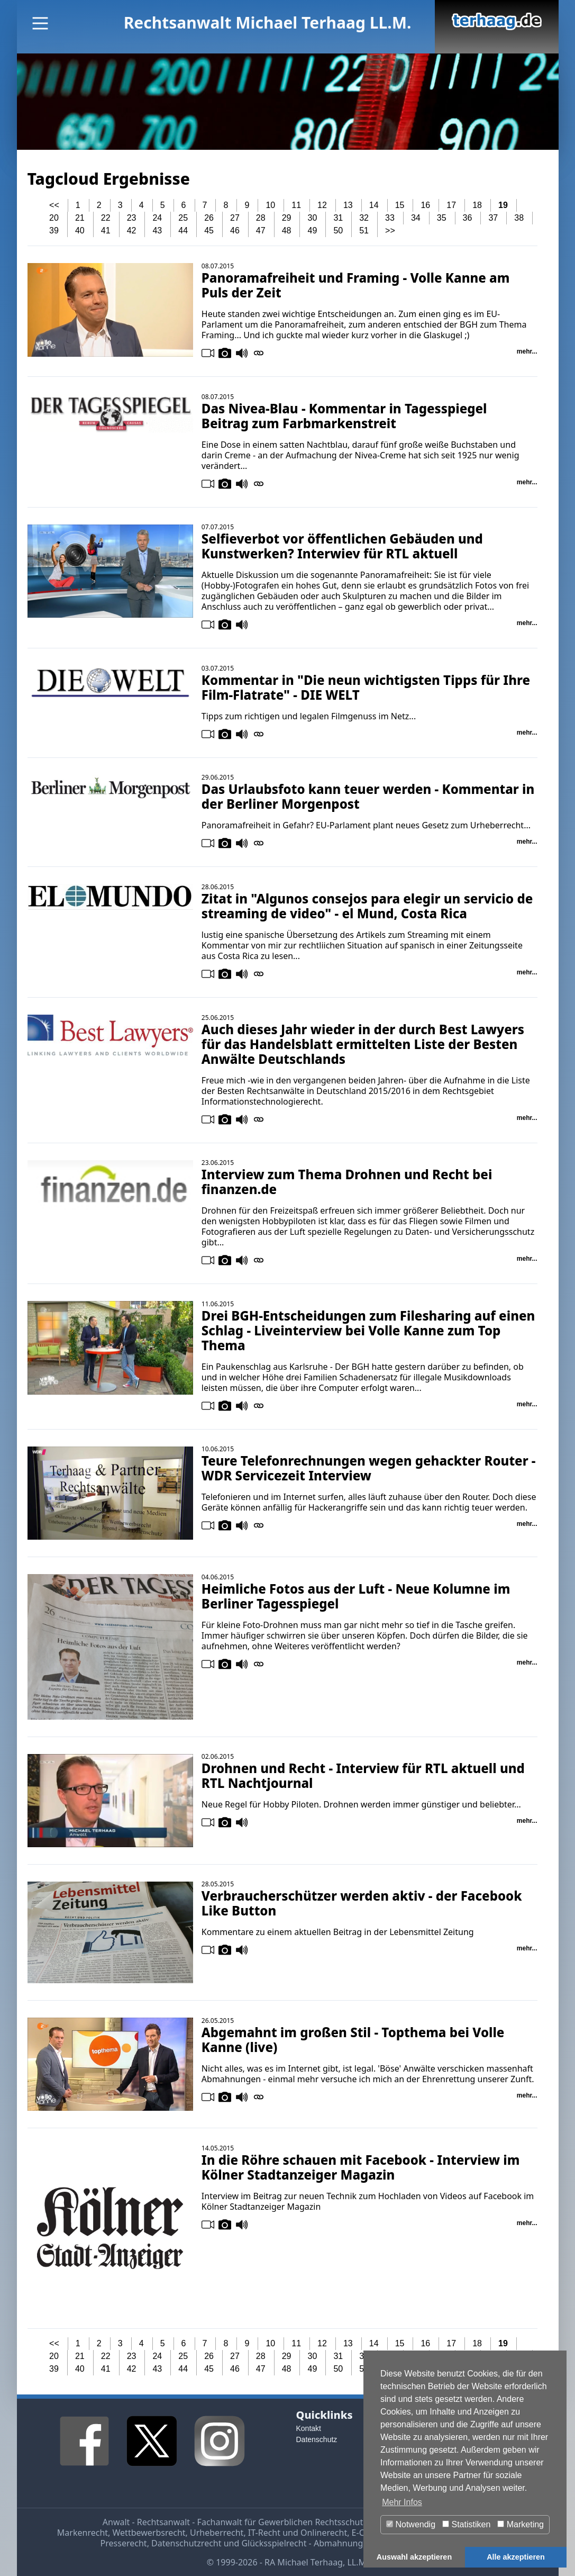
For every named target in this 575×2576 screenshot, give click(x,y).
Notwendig (410, 2524)
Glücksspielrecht (273, 2543)
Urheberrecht (216, 2532)
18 (477, 205)
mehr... (527, 351)
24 (157, 217)
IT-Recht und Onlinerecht (297, 2532)
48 (286, 230)
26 (209, 217)
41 (106, 230)
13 (348, 205)
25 (183, 217)
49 (312, 230)
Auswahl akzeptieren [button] (414, 2557)
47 (261, 230)
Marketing (520, 2524)
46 (235, 230)
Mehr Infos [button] (402, 2502)
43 (157, 230)
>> (390, 230)
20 (54, 217)
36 (467, 217)
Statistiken (466, 2524)
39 (54, 230)
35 (441, 217)
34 (416, 217)
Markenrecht (82, 2532)
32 (364, 217)
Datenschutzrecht (186, 2543)
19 (503, 205)
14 (374, 205)
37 (493, 217)
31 (338, 217)
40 (80, 230)
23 (131, 217)
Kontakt (308, 2428)
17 (451, 205)
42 (131, 230)
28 (261, 217)
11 (296, 205)
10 (270, 205)
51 (364, 230)
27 (235, 217)
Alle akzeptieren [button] (516, 2557)
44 (183, 230)
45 (209, 230)
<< (54, 205)
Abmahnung (338, 2543)
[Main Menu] (40, 23)
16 (425, 205)
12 (322, 205)
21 (80, 217)
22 (106, 217)
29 (286, 217)
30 (312, 217)
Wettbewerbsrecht (149, 2532)
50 (338, 230)
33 (390, 217)
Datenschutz (316, 2439)
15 (400, 205)
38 (519, 217)
